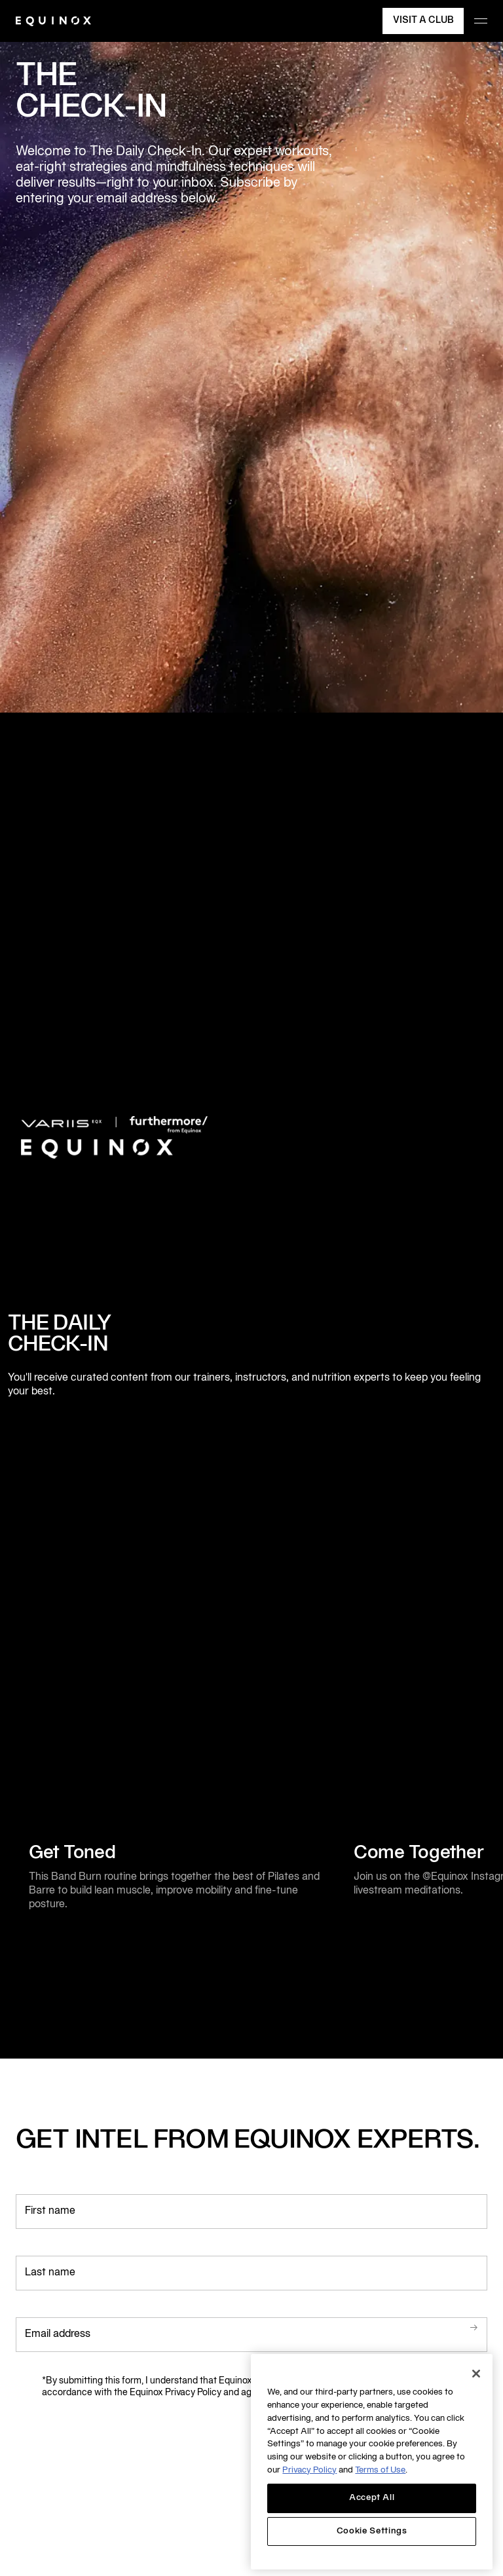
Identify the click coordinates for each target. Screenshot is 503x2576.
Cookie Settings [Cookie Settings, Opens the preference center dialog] (372, 2531)
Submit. (455, 2328)
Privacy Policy (309, 2470)
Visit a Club (423, 20)
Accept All (372, 2498)
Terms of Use (380, 2470)
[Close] (476, 2373)
